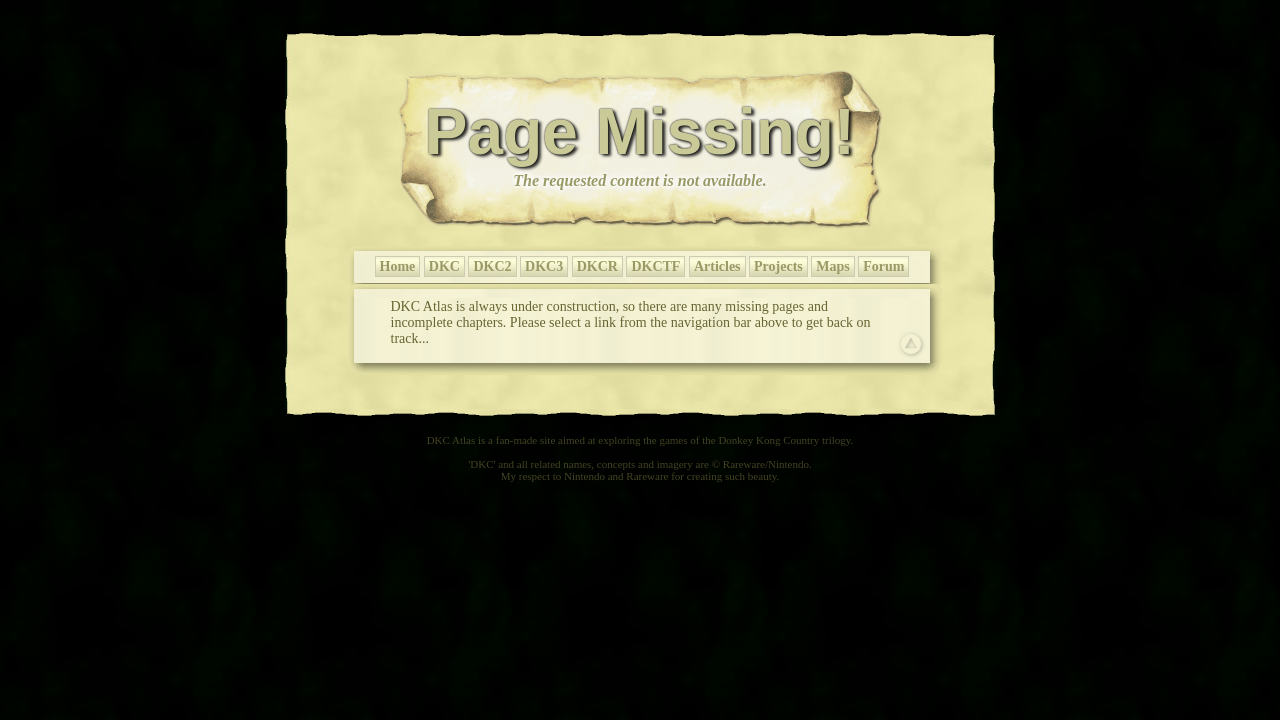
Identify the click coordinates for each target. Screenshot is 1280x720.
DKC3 (544, 266)
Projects (778, 266)
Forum (883, 266)
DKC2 (492, 266)
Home (398, 266)
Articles (717, 266)
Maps (832, 266)
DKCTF (655, 266)
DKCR (597, 266)
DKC (444, 266)
